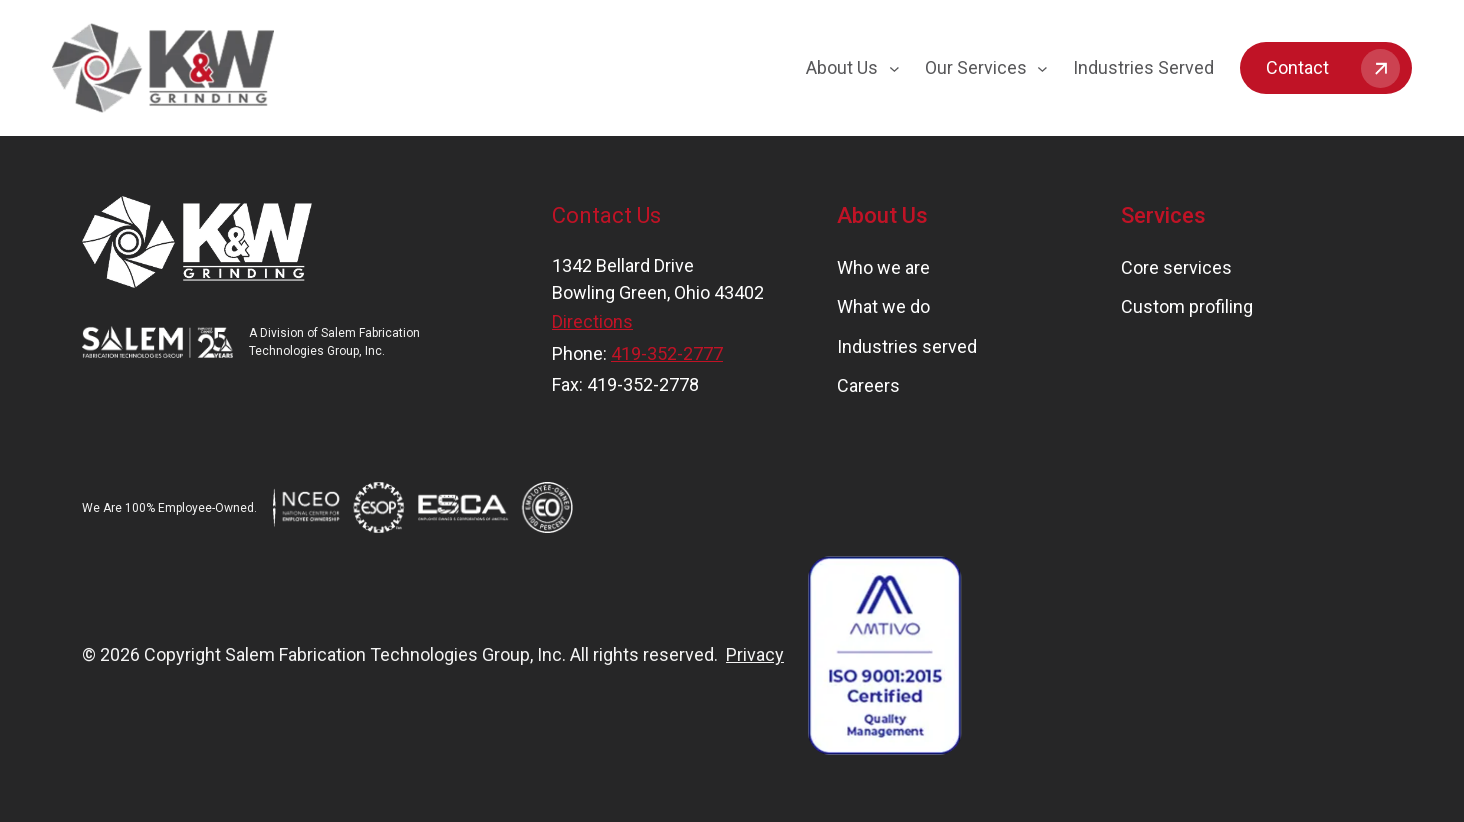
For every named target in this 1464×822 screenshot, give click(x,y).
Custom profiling (1187, 306)
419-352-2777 (667, 353)
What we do (883, 306)
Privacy (755, 654)
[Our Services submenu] (1042, 68)
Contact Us (606, 215)
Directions (592, 321)
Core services (1176, 267)
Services (1163, 215)
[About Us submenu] (894, 68)
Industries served (907, 346)
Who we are (883, 267)
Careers (868, 385)
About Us (882, 215)
